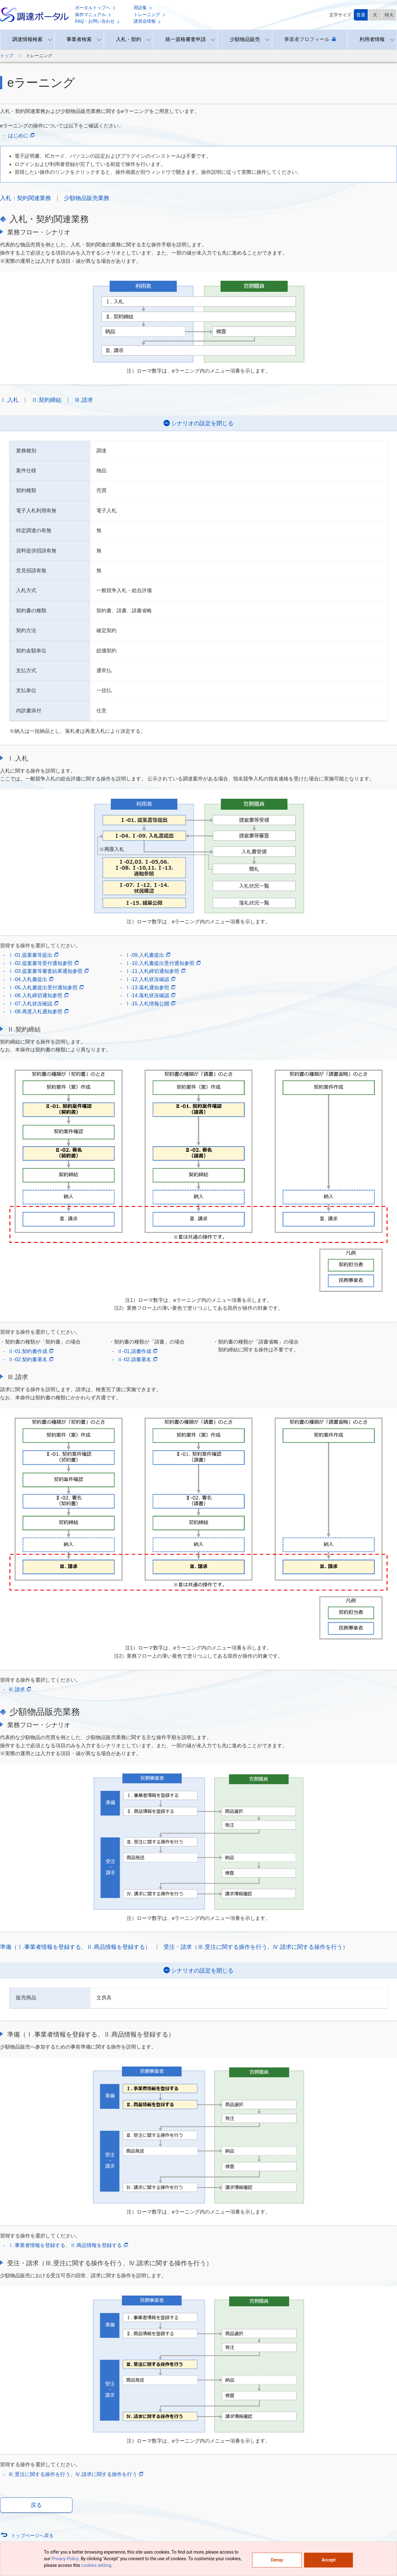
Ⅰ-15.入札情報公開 (150, 1004)
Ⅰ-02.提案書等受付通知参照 (43, 963)
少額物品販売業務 (86, 198)
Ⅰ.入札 (9, 400)
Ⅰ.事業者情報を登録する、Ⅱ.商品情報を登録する (68, 2245)
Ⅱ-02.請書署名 (137, 1359)
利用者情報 (372, 39)
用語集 (143, 7)
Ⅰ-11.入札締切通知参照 (155, 971)
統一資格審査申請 (185, 39)
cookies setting (96, 2565)
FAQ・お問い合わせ (97, 21)
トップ (6, 55)
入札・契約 (128, 39)
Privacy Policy (65, 2558)
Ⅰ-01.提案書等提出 (33, 955)
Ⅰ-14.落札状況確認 (150, 995)
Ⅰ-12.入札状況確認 (150, 979)
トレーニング (149, 14)
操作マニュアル (93, 14)
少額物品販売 (245, 39)
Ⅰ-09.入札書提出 (147, 955)
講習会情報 (147, 21)
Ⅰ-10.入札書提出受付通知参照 (162, 963)
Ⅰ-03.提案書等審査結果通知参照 (48, 971)
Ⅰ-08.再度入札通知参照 (38, 1012)
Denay (277, 2559)
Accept (329, 2559)
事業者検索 (79, 39)
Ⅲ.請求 (83, 400)
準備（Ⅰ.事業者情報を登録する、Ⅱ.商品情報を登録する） (75, 1947)
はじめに (21, 135)
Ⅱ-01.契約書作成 (30, 1351)
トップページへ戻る (32, 2535)
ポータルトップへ (95, 7)
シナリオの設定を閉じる (202, 423)
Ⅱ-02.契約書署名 (30, 1359)
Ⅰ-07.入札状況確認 (33, 1004)
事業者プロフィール (310, 39)
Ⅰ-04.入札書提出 (30, 979)
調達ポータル (34, 15)
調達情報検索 (27, 39)
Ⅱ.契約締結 (46, 400)
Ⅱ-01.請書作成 (137, 1351)
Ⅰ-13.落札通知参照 (150, 988)
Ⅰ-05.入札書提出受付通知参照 (45, 988)
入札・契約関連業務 (25, 198)
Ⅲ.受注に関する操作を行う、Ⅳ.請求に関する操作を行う (75, 2474)
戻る (36, 2505)
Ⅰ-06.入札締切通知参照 (38, 995)
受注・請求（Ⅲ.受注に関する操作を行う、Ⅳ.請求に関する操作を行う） (256, 1947)
